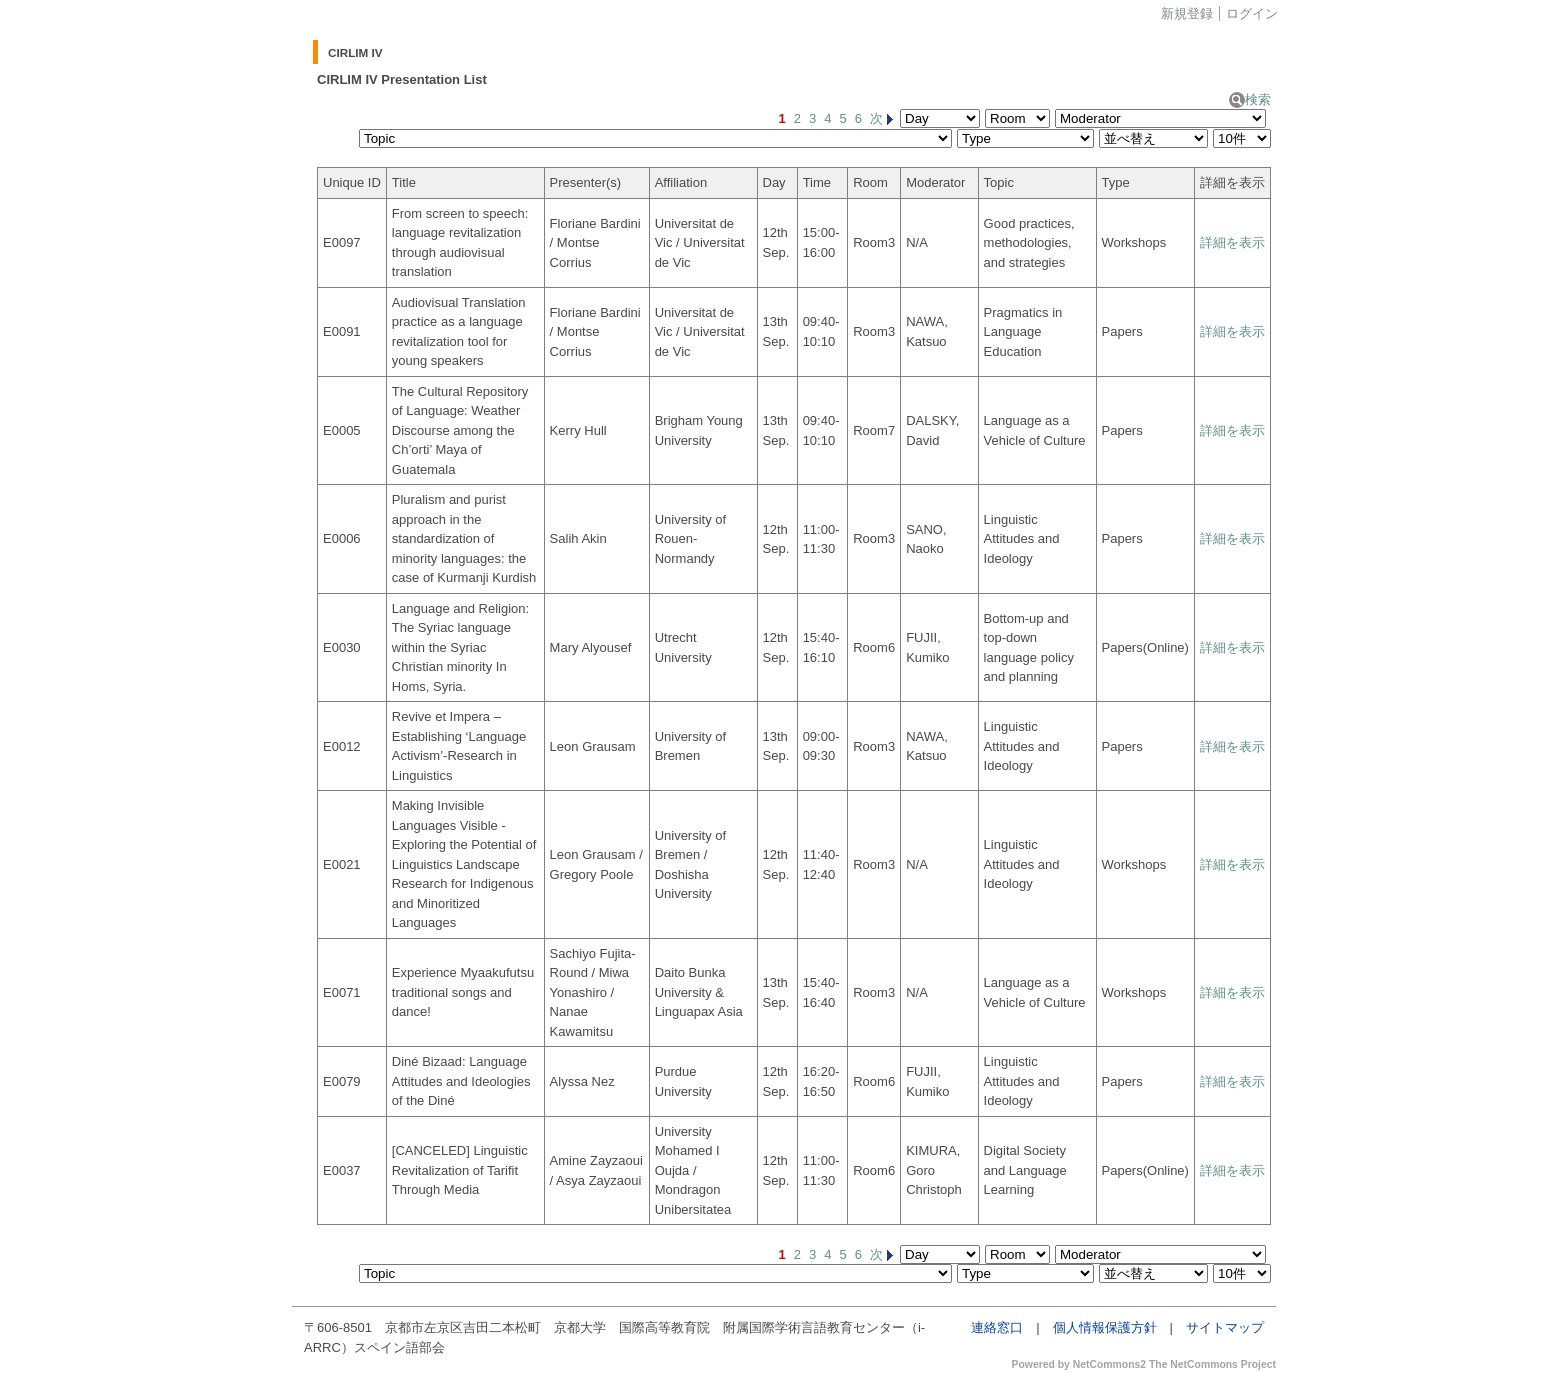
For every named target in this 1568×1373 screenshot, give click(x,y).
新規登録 (1187, 13)
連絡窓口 (997, 1327)
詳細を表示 (1232, 242)
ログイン (1252, 13)
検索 (1250, 99)
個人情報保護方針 (1105, 1327)
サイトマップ (1225, 1327)
